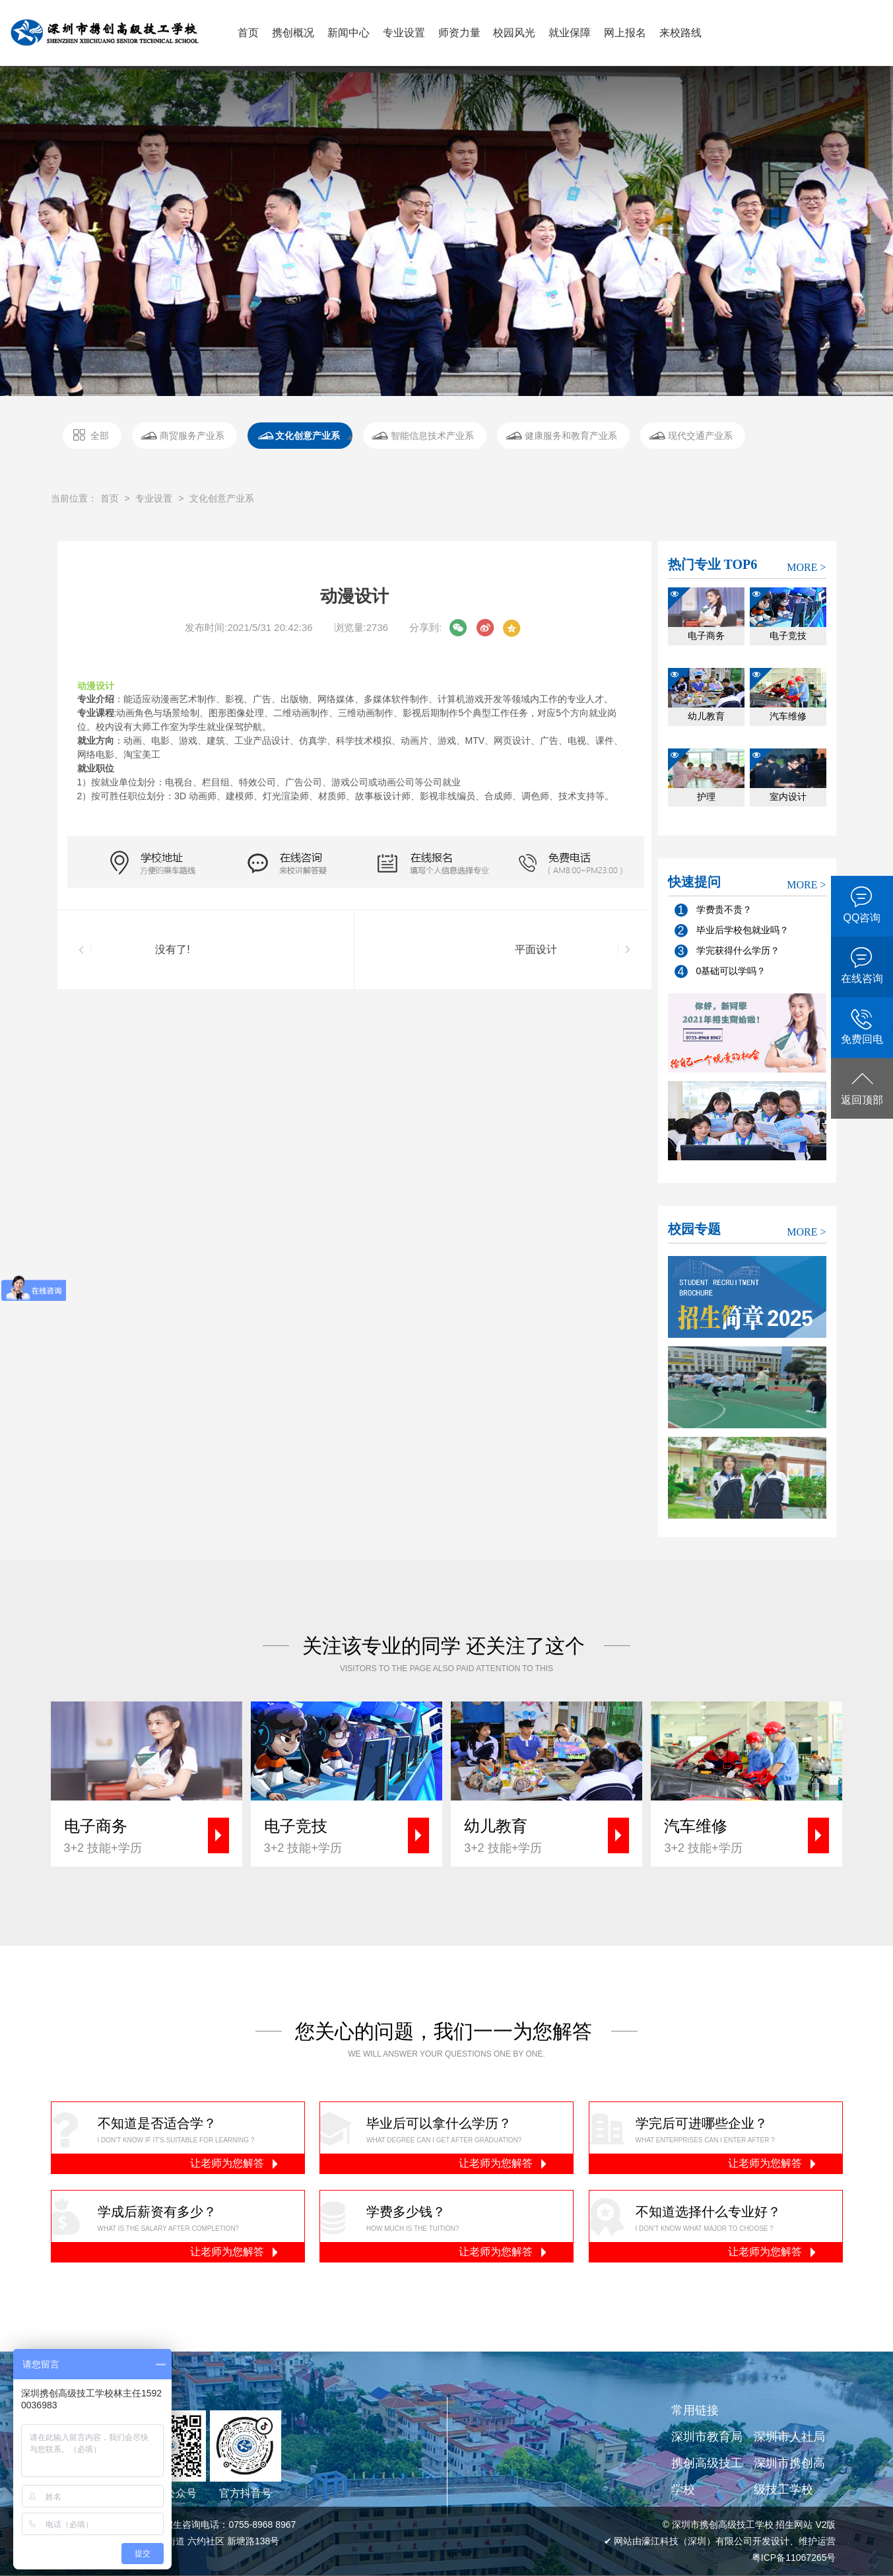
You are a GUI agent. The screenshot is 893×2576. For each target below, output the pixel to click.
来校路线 (680, 32)
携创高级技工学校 (707, 2476)
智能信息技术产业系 (432, 435)
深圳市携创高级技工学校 (789, 2476)
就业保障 (569, 32)
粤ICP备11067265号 (794, 2557)
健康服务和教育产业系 (571, 435)
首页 (248, 32)
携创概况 (293, 32)
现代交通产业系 (700, 435)
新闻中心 (348, 32)
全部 (99, 435)
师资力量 (459, 32)
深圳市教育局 (707, 2436)
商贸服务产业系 (192, 435)
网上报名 (625, 32)
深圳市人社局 (789, 2436)
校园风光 (514, 32)
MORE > (806, 567)
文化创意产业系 (307, 435)
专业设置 (404, 32)
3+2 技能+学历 (153, 1835)
